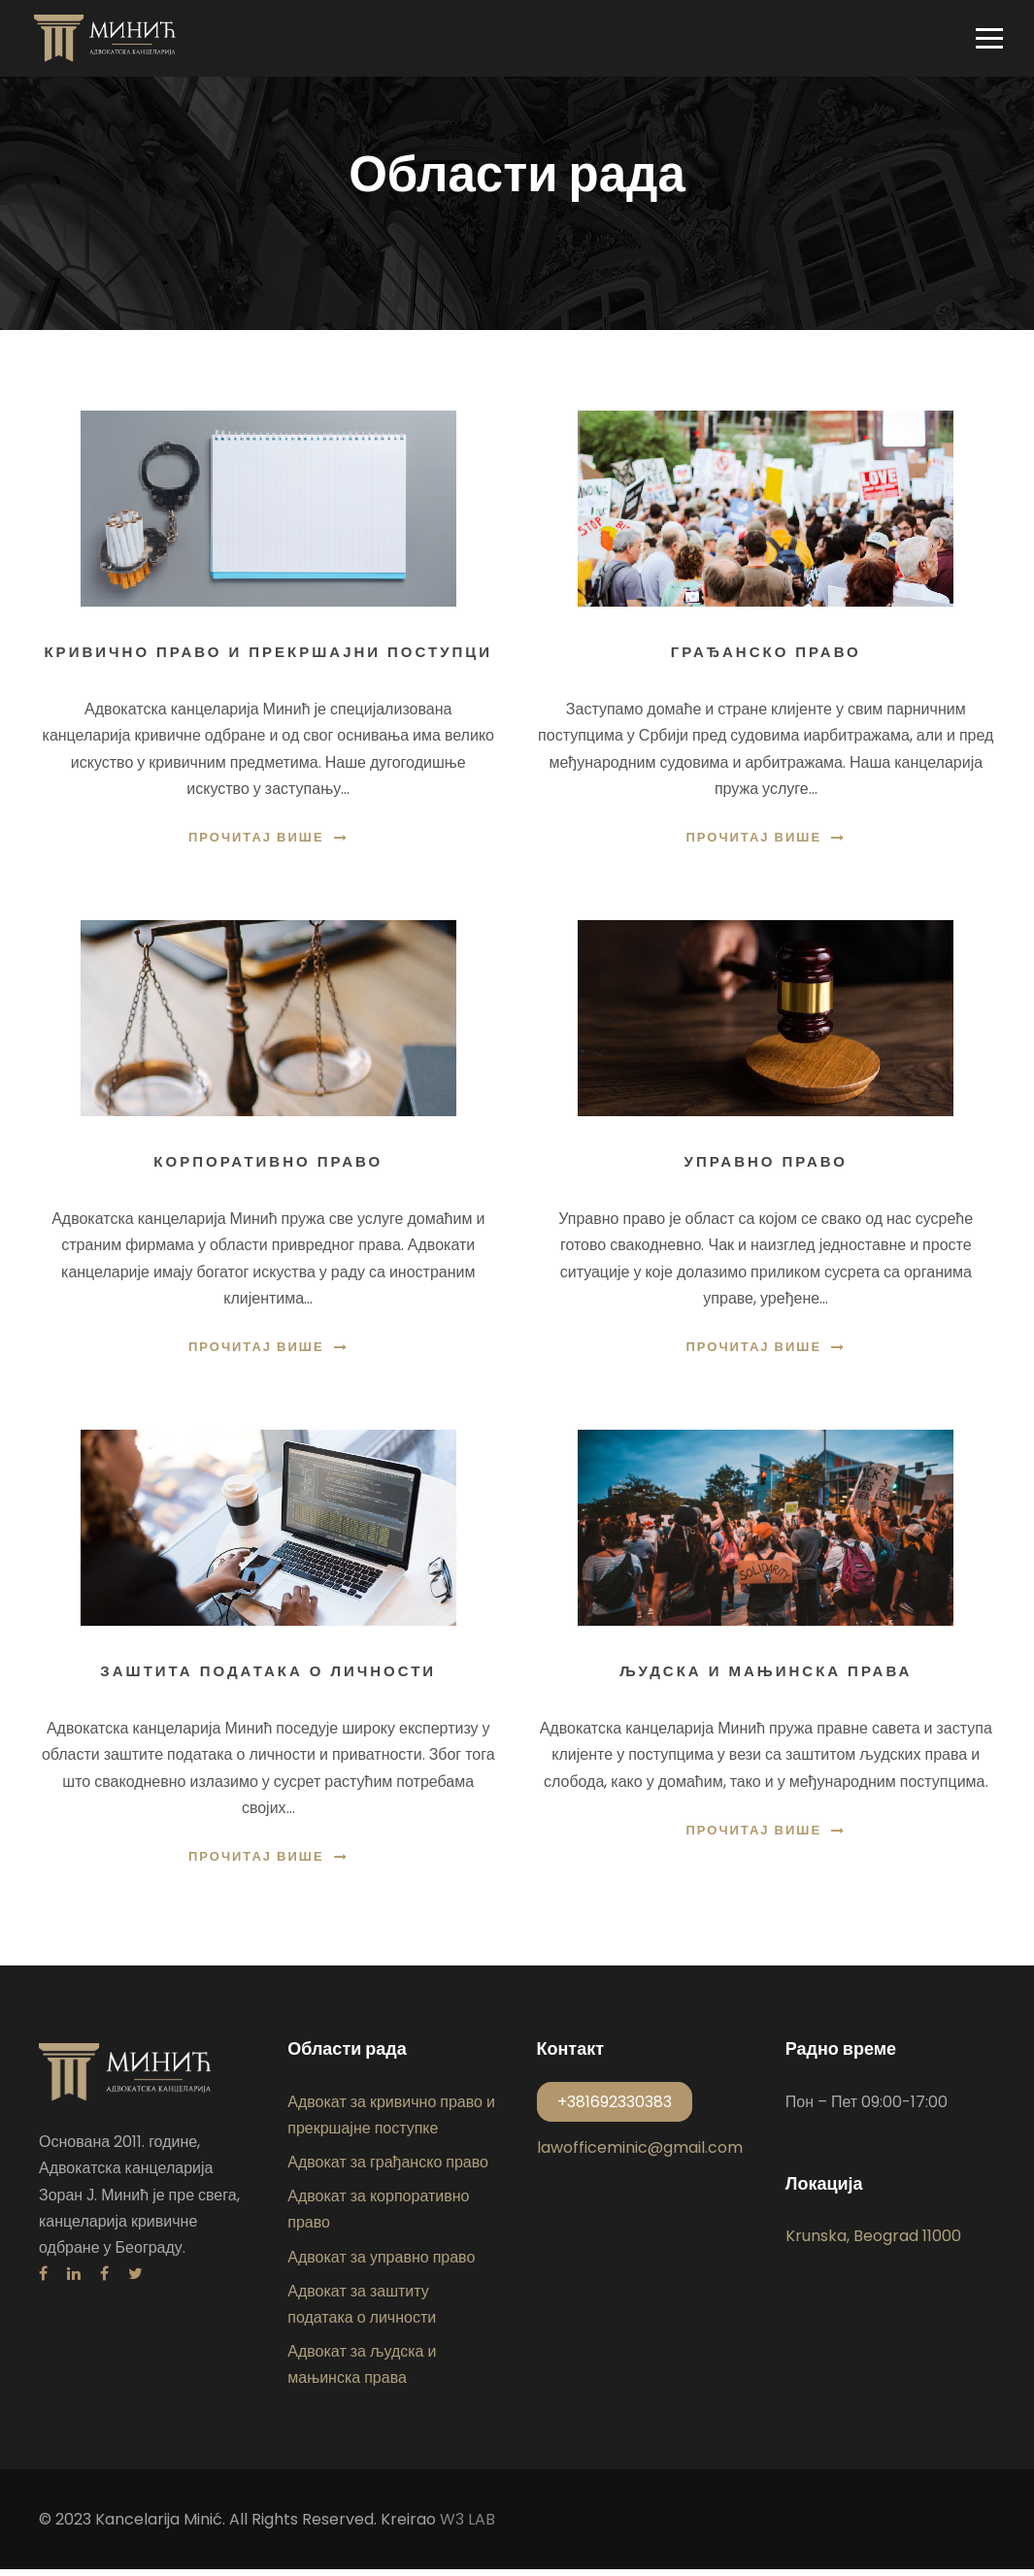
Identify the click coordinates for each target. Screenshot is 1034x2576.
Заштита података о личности (268, 1678)
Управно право (766, 1169)
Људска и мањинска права (765, 1678)
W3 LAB (467, 2526)
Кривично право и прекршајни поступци (268, 659)
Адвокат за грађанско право (387, 2169)
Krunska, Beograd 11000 (873, 2243)
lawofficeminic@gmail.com (640, 2154)
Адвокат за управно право (381, 2264)
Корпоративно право (268, 1169)
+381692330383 (614, 2108)
